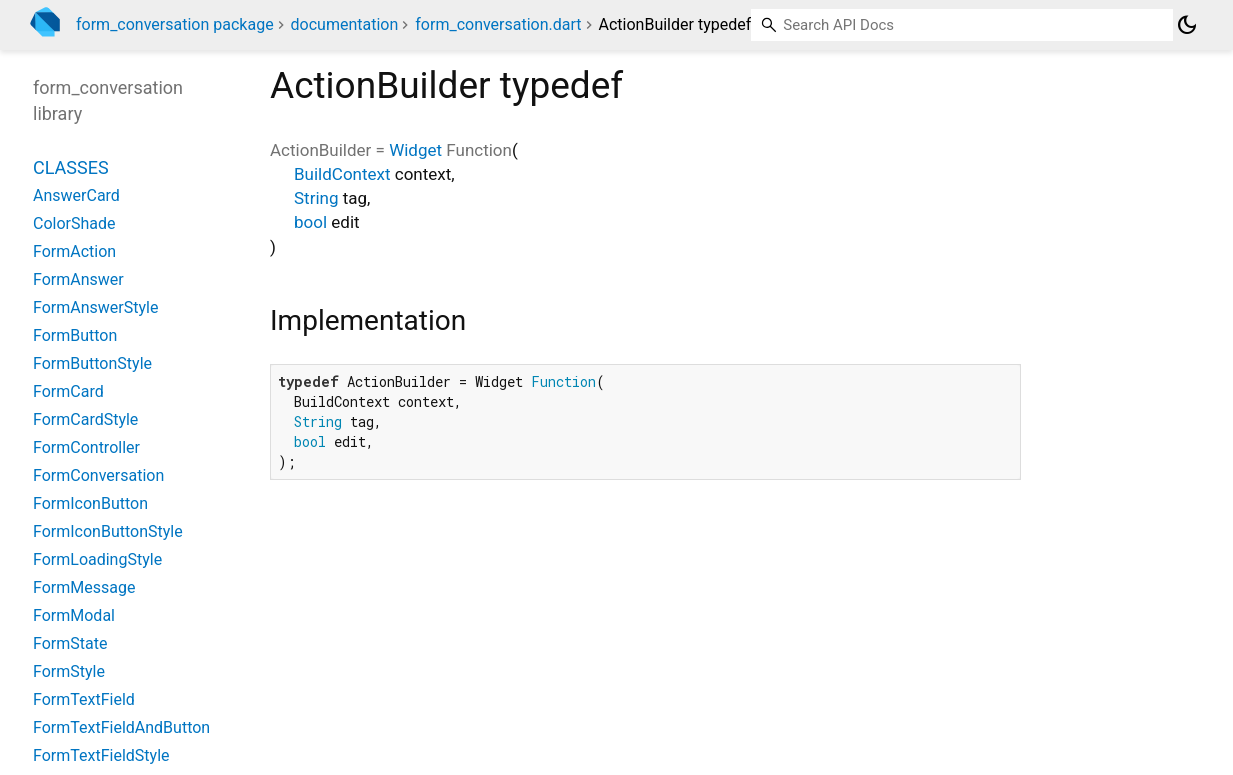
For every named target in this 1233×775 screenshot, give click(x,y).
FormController (86, 447)
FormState (70, 643)
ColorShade (74, 223)
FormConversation (98, 475)
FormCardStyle (85, 419)
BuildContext (342, 174)
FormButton (75, 335)
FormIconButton (90, 503)
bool (310, 222)
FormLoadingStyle (97, 559)
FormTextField (84, 699)
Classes (71, 167)
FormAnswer (78, 279)
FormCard (68, 391)
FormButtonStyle (92, 363)
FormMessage (84, 587)
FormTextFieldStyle (101, 755)
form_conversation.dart (498, 24)
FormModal (74, 615)
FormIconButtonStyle (108, 531)
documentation (345, 24)
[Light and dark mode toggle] (1187, 25)
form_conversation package (175, 24)
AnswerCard (76, 195)
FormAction (74, 251)
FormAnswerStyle (95, 307)
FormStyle (69, 671)
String (316, 198)
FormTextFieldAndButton (121, 727)
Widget (415, 150)
